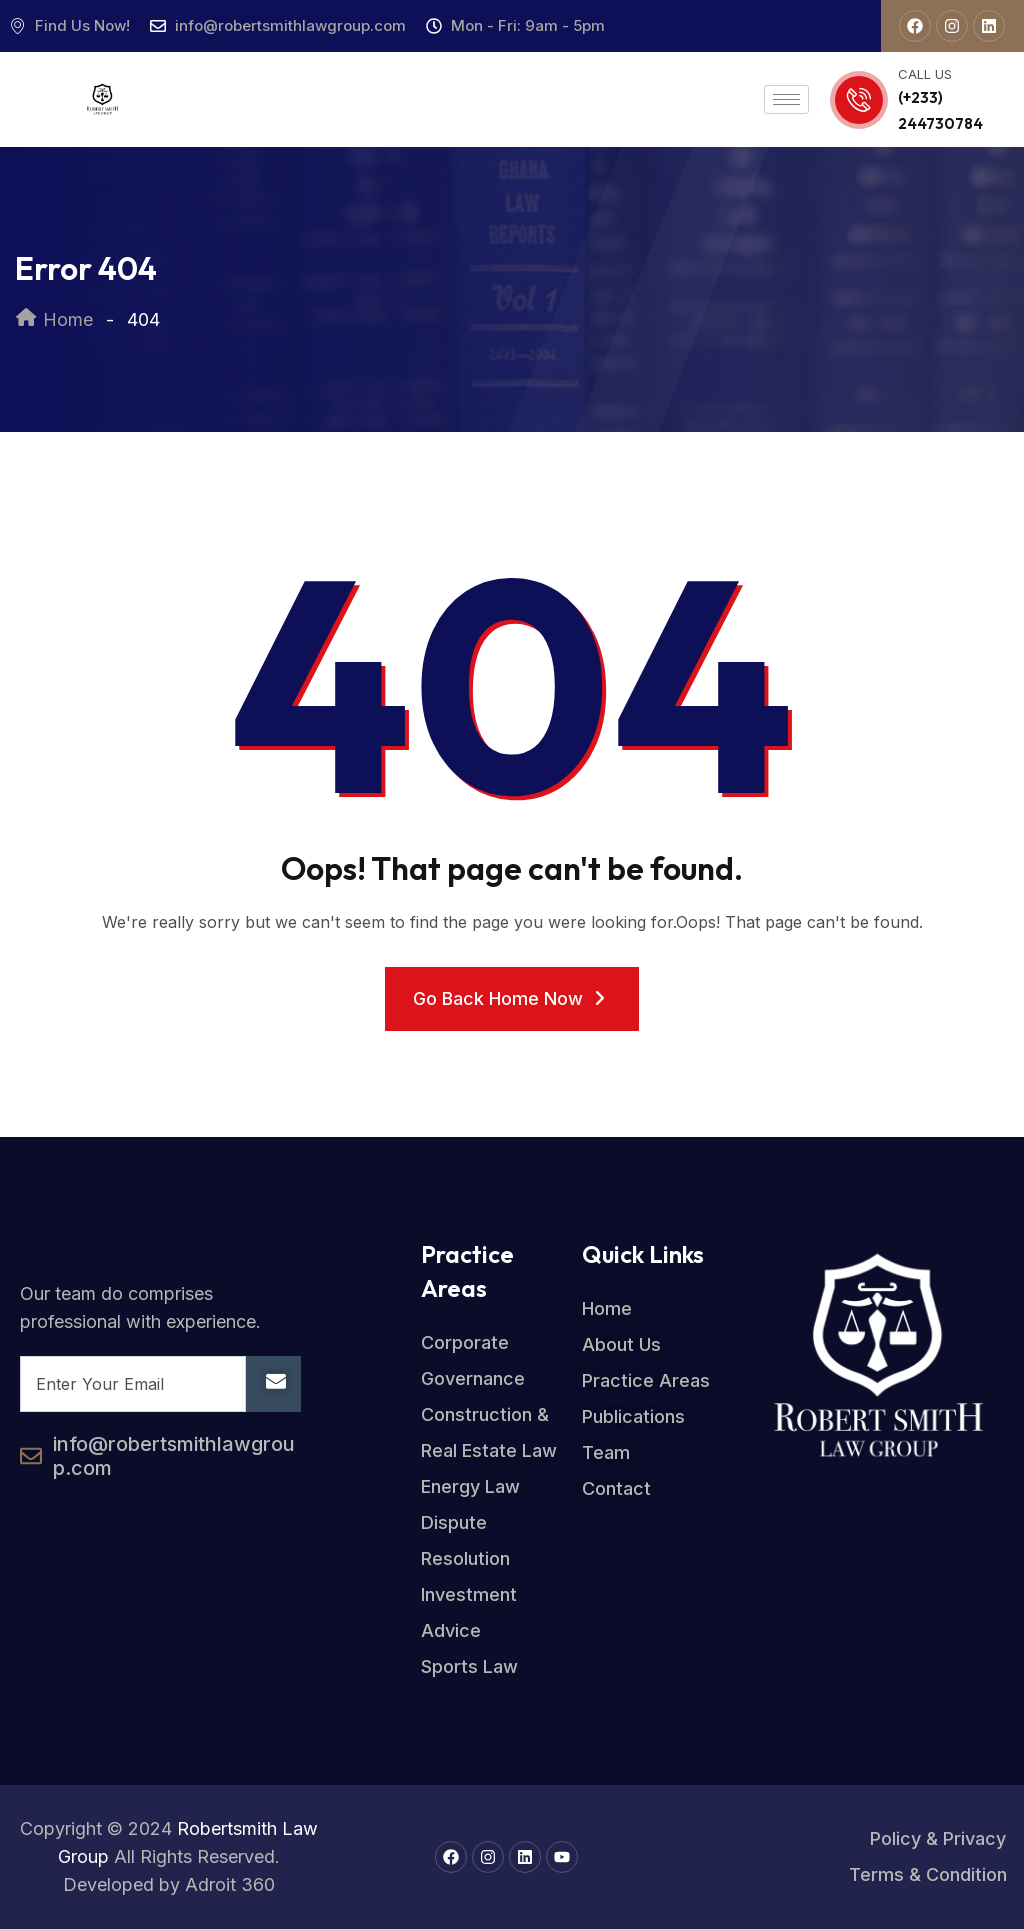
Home (54, 319)
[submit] (273, 1384)
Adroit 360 (230, 1884)
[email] (133, 1384)
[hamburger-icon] (786, 99)
